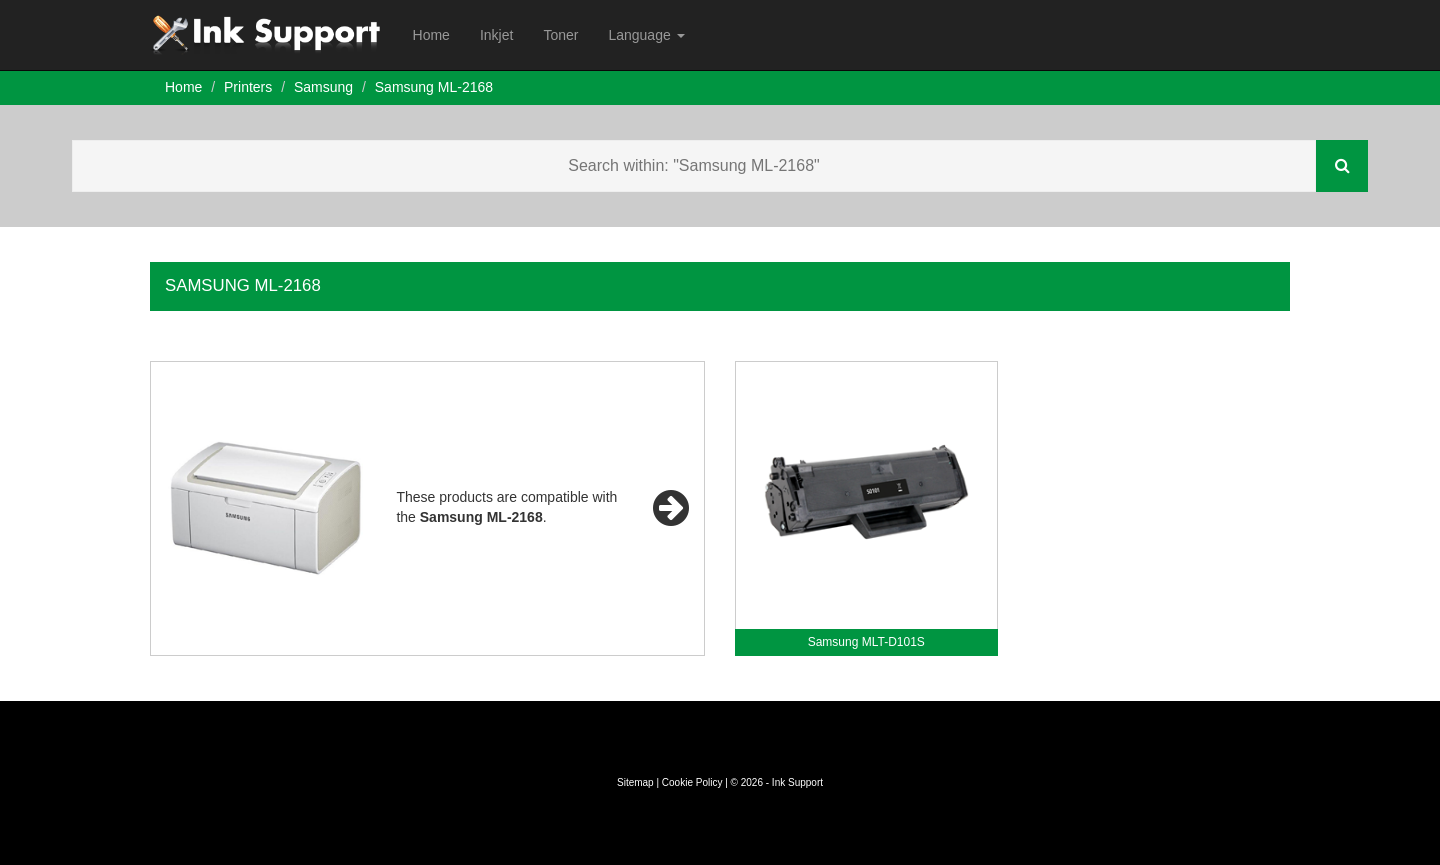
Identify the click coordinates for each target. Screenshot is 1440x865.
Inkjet (496, 35)
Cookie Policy (692, 782)
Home (431, 35)
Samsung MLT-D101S (866, 642)
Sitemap (635, 782)
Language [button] (646, 35)
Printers (248, 87)
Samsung (323, 87)
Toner (560, 35)
